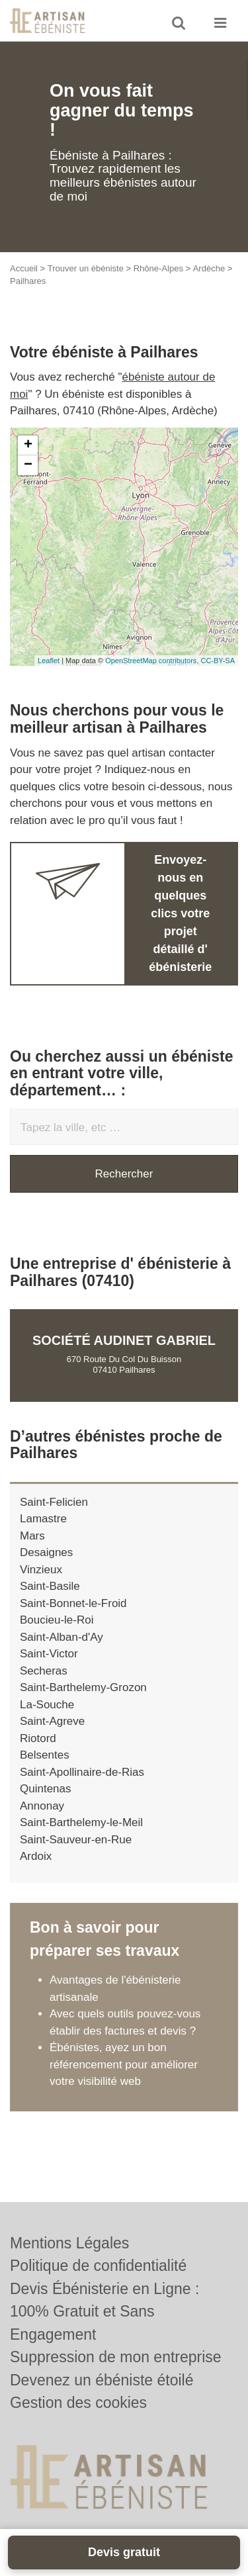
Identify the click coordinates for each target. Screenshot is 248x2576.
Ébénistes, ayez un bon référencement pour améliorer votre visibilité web (124, 2064)
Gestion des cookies (78, 2402)
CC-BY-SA (217, 661)
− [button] (28, 465)
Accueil (24, 268)
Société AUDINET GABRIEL (124, 1340)
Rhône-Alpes (158, 268)
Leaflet (49, 661)
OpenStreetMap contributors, (152, 661)
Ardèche (209, 268)
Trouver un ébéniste (86, 268)
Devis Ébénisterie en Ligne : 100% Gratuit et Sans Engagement (104, 2311)
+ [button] (28, 445)
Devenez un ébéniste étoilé (101, 2380)
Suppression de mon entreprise (116, 2357)
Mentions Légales (69, 2243)
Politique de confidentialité (98, 2265)
